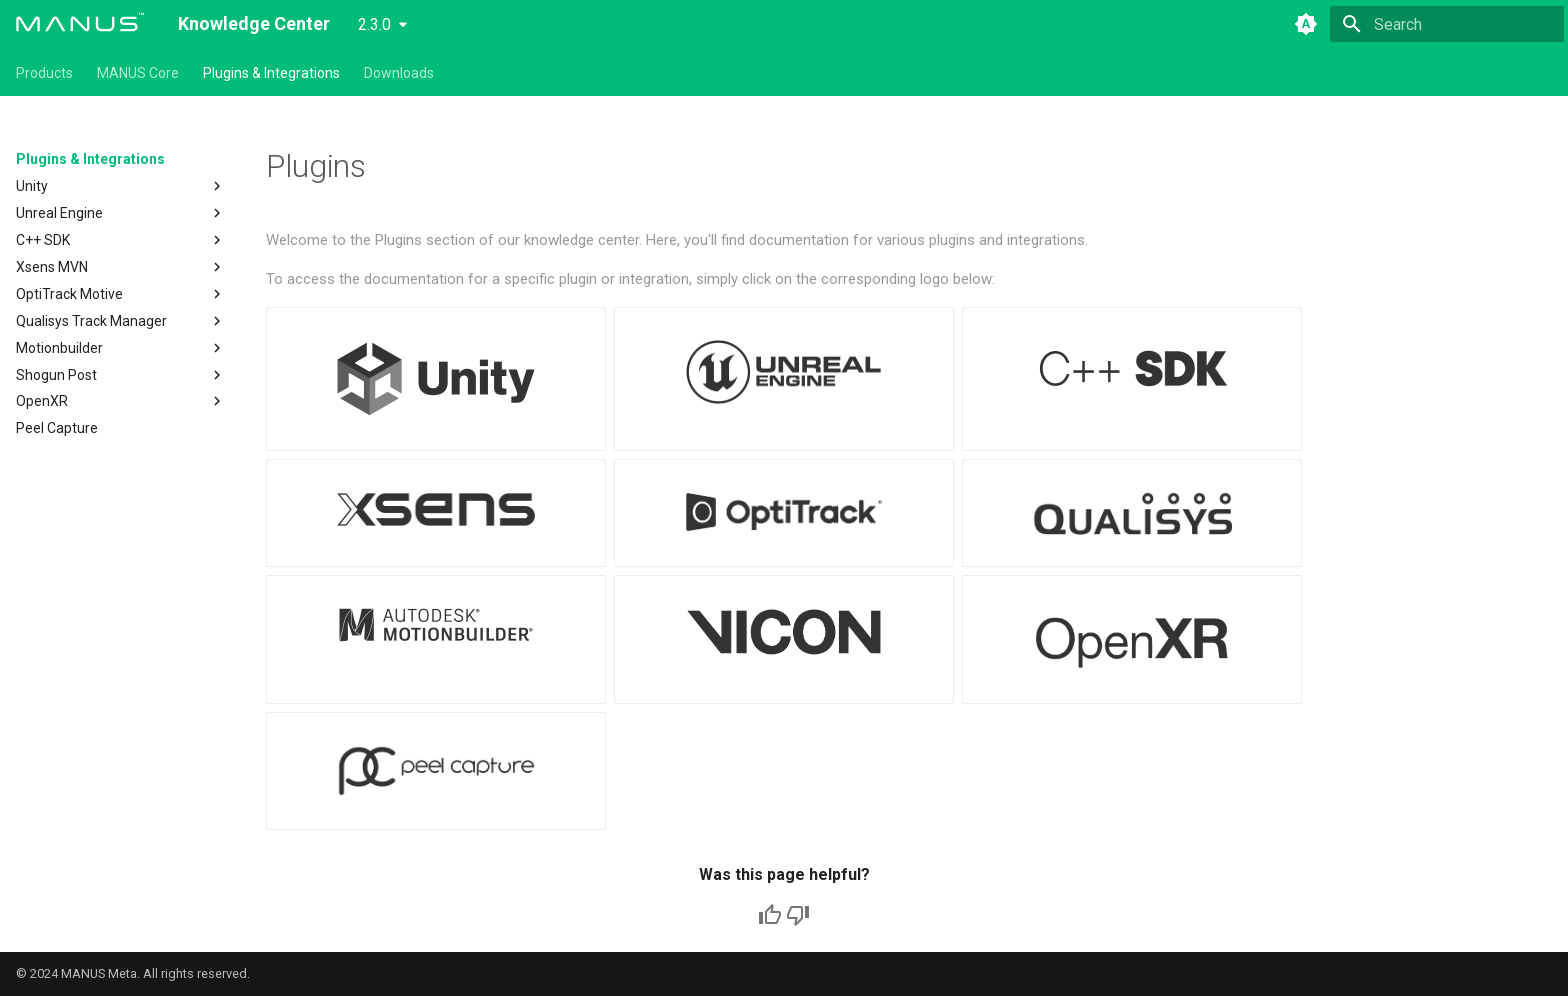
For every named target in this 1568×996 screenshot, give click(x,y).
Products (44, 73)
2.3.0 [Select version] (374, 24)
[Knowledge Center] (81, 24)
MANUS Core (138, 73)
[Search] (1447, 24)
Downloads (399, 73)
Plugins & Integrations (271, 73)
